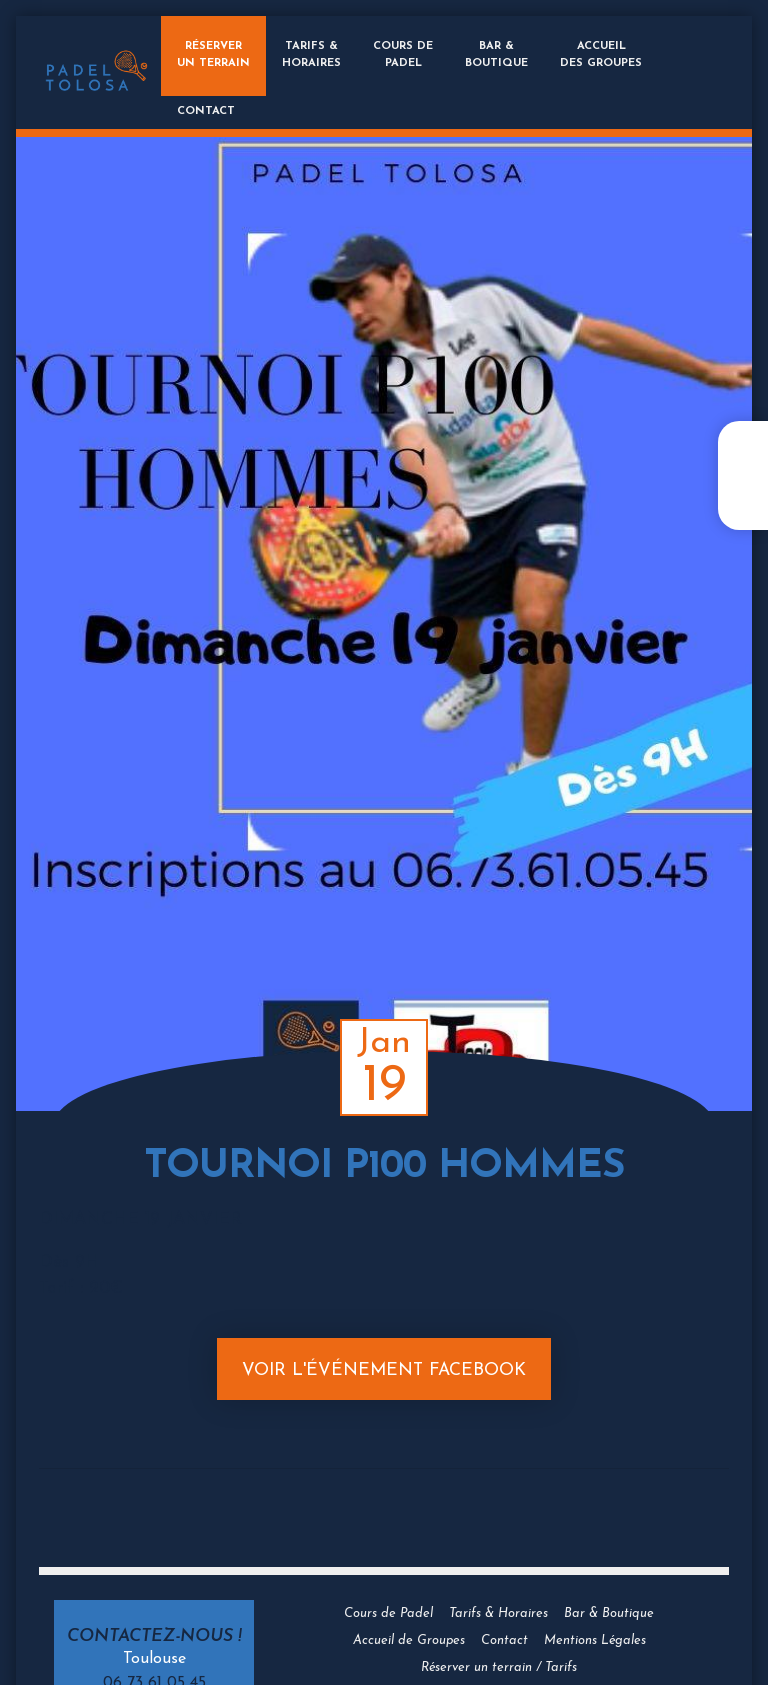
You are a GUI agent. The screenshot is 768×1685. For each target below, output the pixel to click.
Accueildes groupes (601, 55)
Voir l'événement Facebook (384, 1370)
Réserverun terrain (213, 55)
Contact (206, 111)
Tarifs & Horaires (498, 1613)
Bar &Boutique (496, 55)
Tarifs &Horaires (311, 55)
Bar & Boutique (609, 1613)
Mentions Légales (595, 1640)
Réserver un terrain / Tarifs (499, 1667)
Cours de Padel (388, 1613)
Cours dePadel (403, 55)
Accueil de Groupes (409, 1640)
